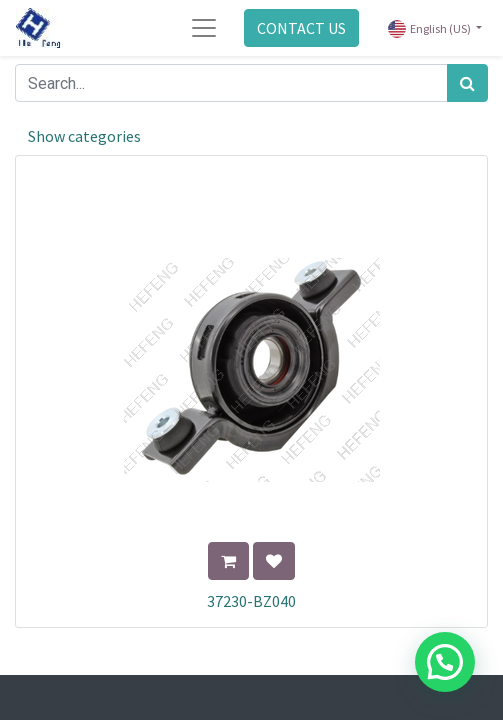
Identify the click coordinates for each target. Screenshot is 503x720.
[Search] (467, 83)
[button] (228, 561)
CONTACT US (301, 28)
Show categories (84, 136)
